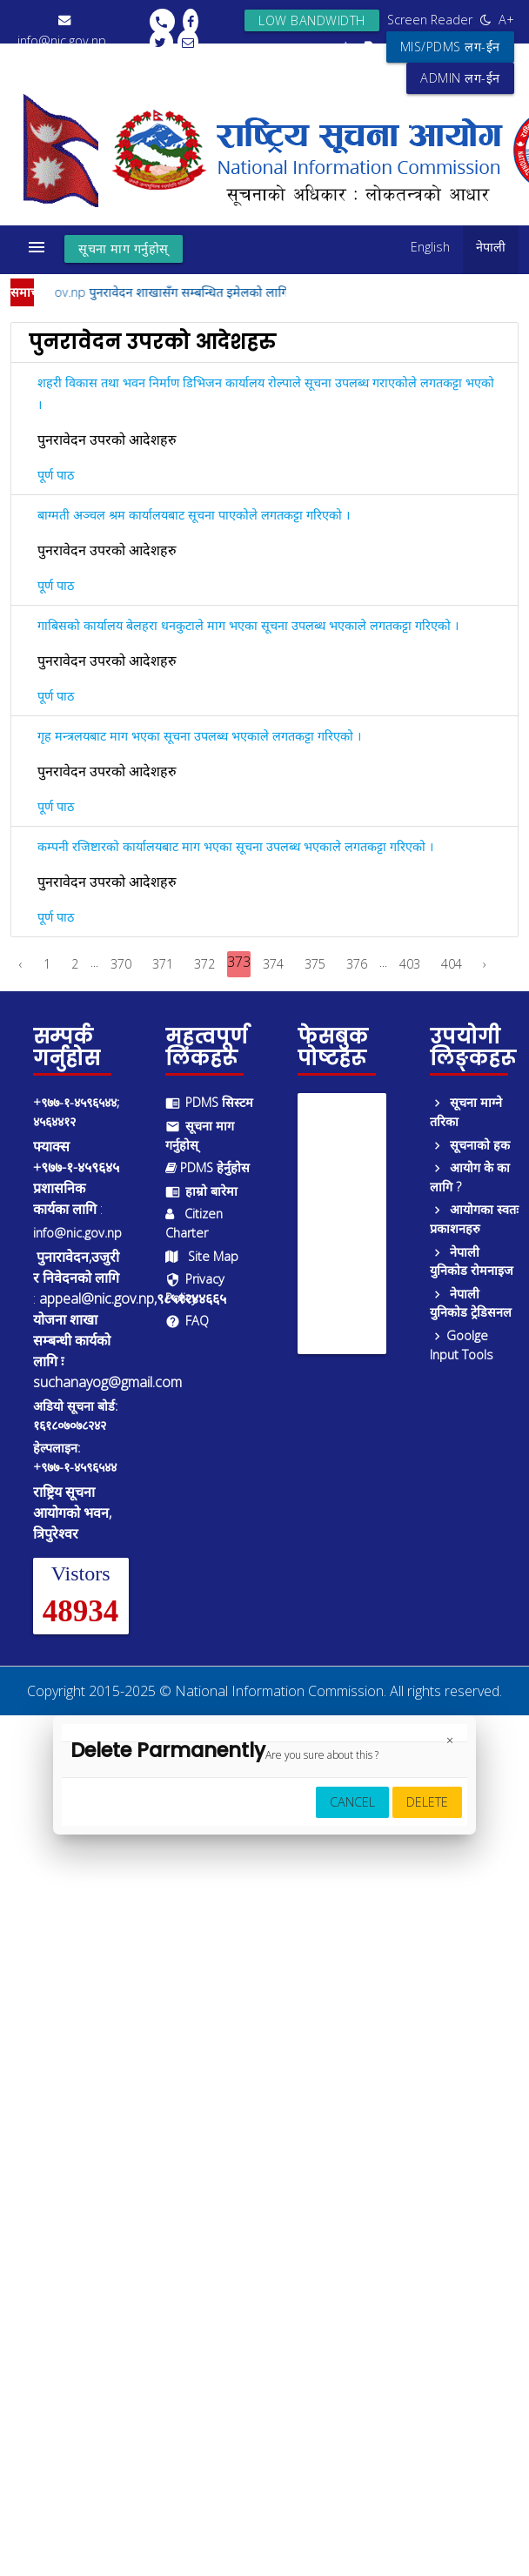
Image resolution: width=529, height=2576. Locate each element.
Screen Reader (429, 19)
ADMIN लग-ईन (460, 78)
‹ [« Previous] (21, 964)
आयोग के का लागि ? (470, 1177)
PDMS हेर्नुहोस (207, 1167)
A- (348, 46)
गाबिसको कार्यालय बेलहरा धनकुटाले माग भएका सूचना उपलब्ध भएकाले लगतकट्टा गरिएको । (248, 625)
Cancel (352, 1802)
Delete (427, 1802)
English (430, 246)
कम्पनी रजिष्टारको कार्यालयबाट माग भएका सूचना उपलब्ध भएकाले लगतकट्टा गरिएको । (235, 846)
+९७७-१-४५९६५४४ (61, 61)
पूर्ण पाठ (55, 474)
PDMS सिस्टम (209, 1102)
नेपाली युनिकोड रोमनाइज (471, 1261)
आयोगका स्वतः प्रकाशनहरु (474, 1219)
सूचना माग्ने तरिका (466, 1112)
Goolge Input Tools (461, 1345)
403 (409, 964)
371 (162, 964)
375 (315, 964)
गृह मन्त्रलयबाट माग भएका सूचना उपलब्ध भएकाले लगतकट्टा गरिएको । (199, 736)
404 (451, 964)
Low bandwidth (311, 20)
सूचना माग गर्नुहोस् (123, 248)
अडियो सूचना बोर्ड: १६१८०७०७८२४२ (75, 1415)
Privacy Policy (194, 1288)
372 (204, 964)
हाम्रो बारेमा (201, 1191)
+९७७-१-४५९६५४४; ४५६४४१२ (76, 1112)
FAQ (187, 1320)
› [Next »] (484, 964)
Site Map (201, 1256)
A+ (506, 19)
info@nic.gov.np (77, 1232)
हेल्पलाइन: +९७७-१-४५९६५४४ (75, 1457)
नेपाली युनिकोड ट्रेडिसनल (471, 1303)
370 (120, 964)
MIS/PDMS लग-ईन (450, 46)
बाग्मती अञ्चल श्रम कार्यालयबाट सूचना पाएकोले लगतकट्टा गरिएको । (193, 514)
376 (356, 964)
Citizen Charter (194, 1223)
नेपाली (491, 246)
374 (273, 964)
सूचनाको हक (470, 1145)
